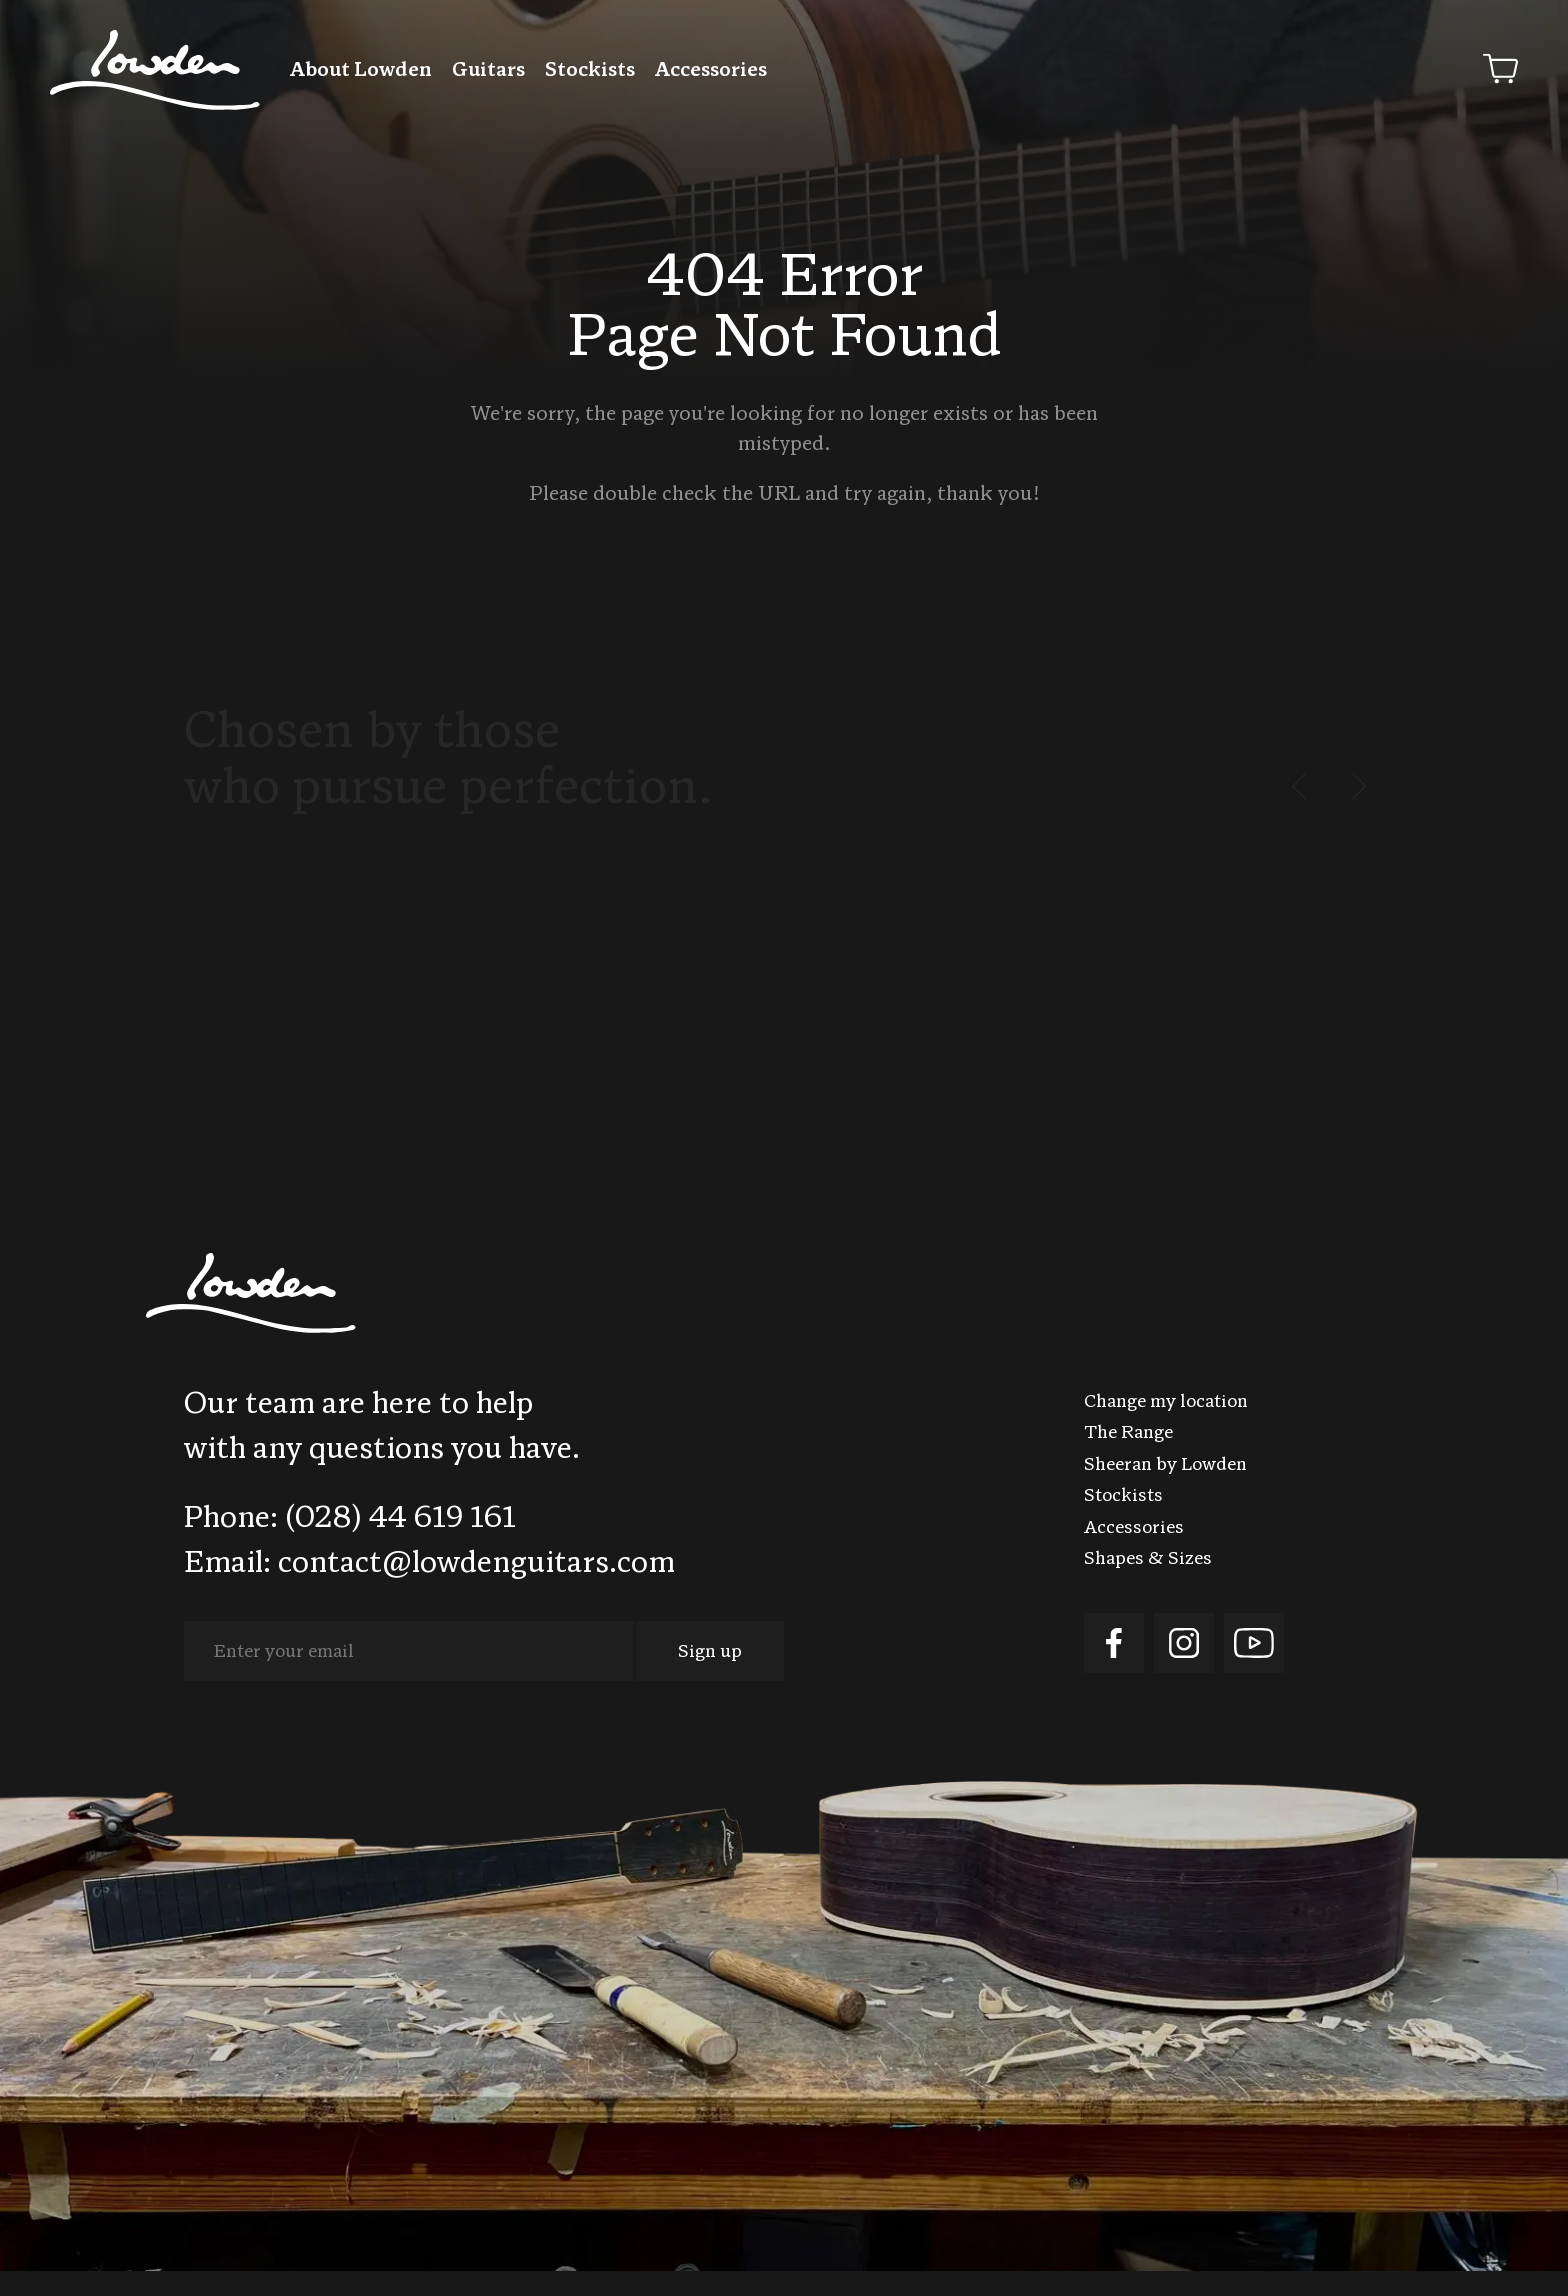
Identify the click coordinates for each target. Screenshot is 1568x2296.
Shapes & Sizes (1148, 1584)
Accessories (711, 71)
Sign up (710, 1677)
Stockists (590, 71)
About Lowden (361, 71)
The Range (1128, 1458)
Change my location (1166, 1427)
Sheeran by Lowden (1165, 1490)
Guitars (488, 71)
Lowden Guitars (155, 70)
